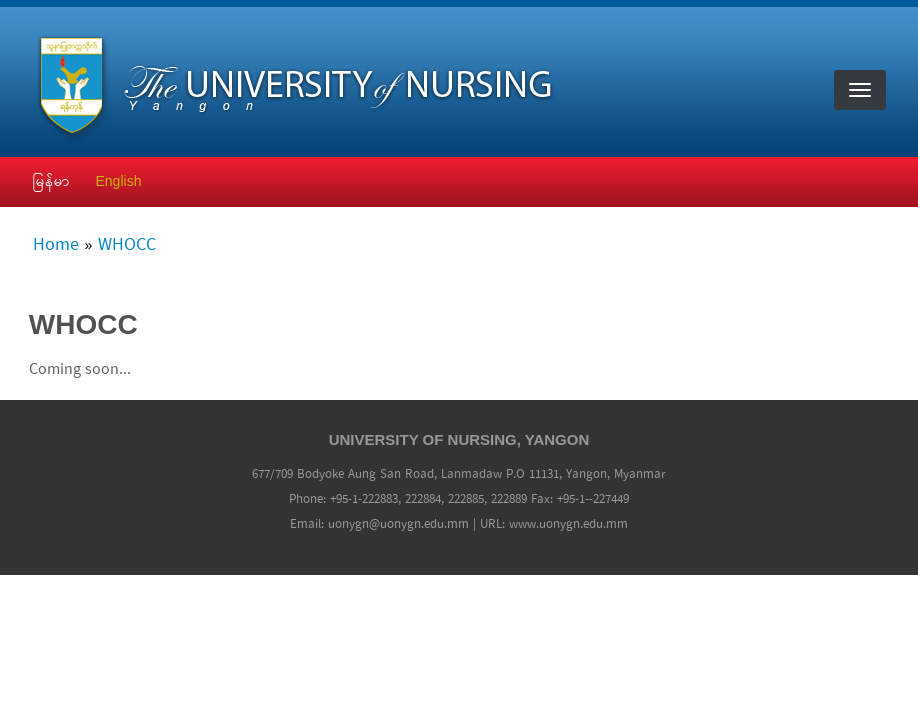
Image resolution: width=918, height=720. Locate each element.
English (119, 181)
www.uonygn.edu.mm (568, 524)
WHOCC (127, 246)
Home (56, 246)
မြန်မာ (51, 181)
